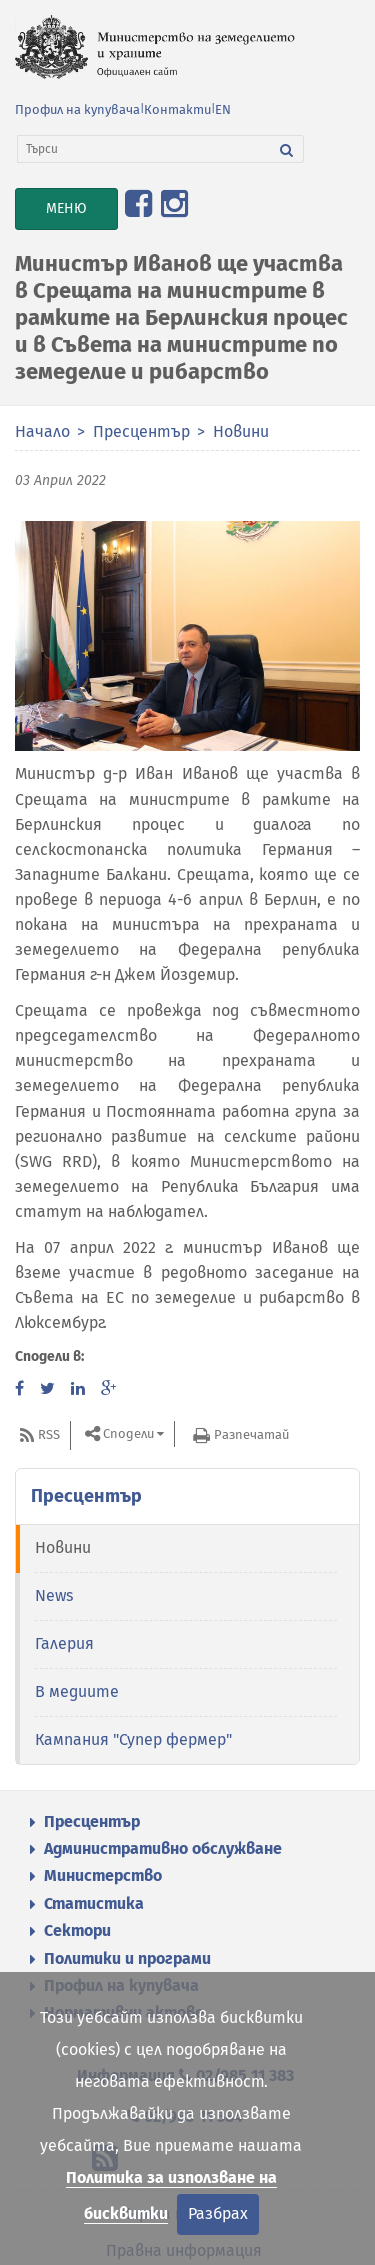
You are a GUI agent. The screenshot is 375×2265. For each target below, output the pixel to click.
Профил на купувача (77, 109)
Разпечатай (251, 1434)
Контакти (177, 109)
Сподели (128, 1433)
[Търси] (144, 149)
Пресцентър (141, 431)
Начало (42, 431)
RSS (49, 1434)
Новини (241, 431)
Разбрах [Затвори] (218, 2213)
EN (223, 109)
